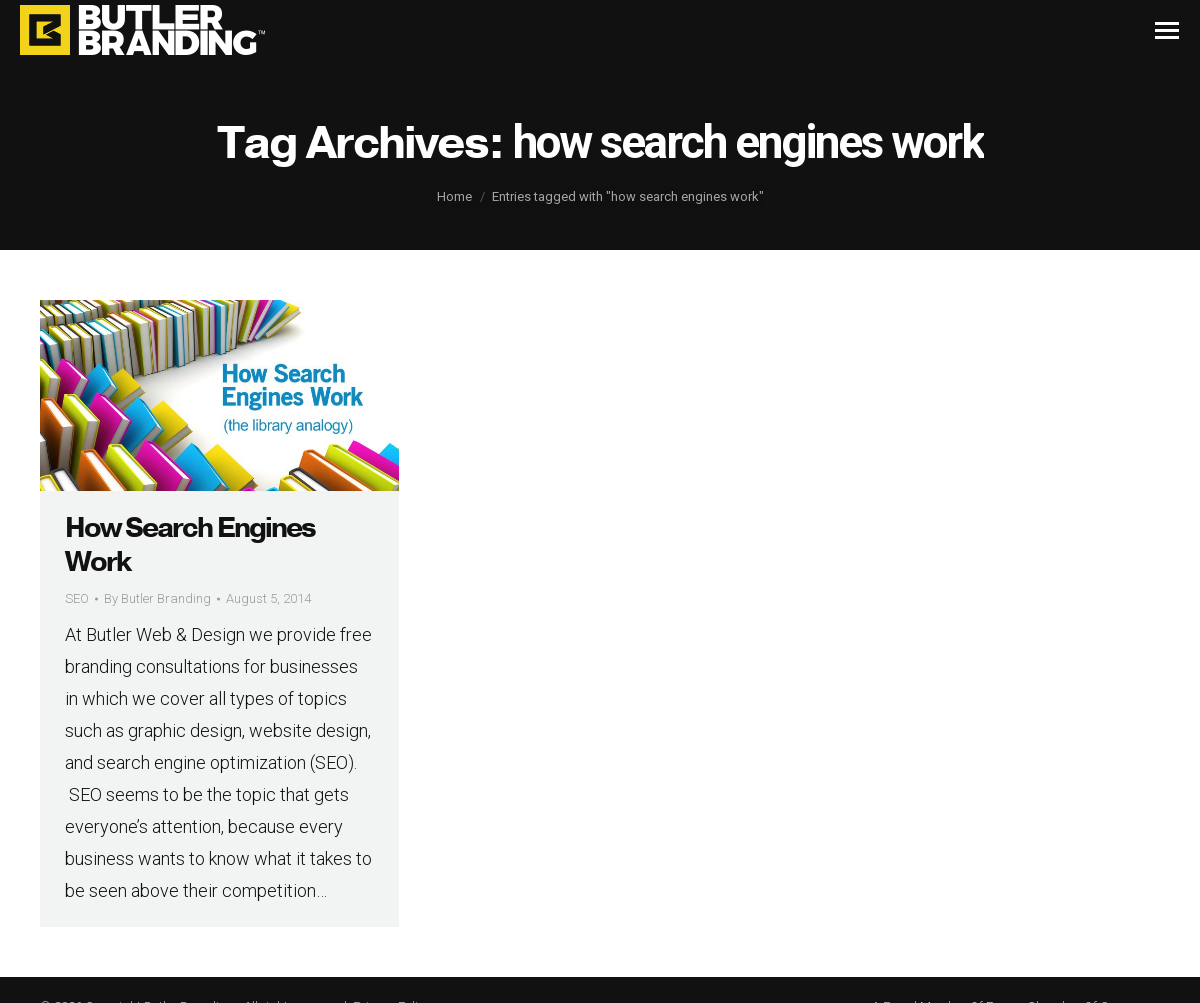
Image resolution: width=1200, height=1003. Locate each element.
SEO (77, 598)
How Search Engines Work (190, 545)
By (157, 598)
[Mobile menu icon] (1167, 30)
